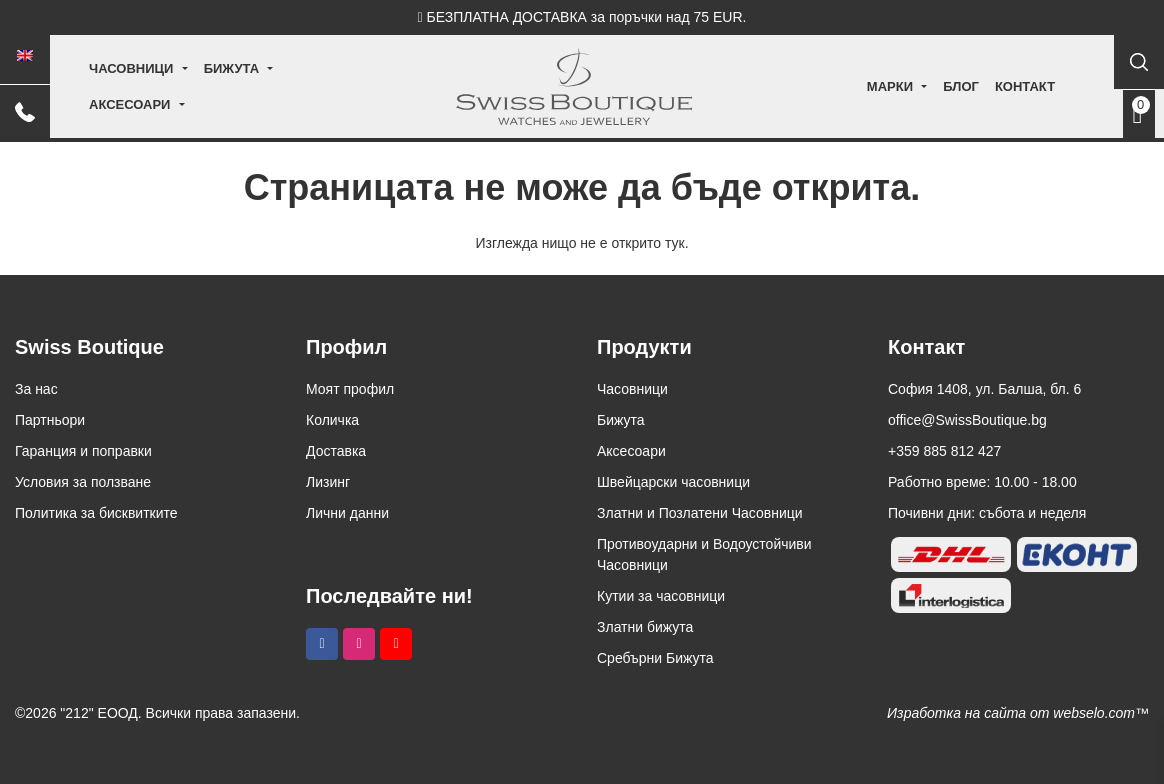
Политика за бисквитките (96, 513)
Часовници (139, 86)
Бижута (239, 86)
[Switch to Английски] (25, 56)
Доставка (336, 451)
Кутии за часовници (661, 596)
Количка (332, 420)
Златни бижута (645, 627)
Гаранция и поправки (83, 451)
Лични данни (347, 513)
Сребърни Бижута (655, 658)
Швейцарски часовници (673, 482)
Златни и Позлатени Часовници (700, 513)
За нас (36, 389)
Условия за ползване (83, 482)
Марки (848, 86)
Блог (919, 86)
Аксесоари (338, 86)
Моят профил (350, 389)
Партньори (50, 420)
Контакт (983, 86)
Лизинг (328, 482)
